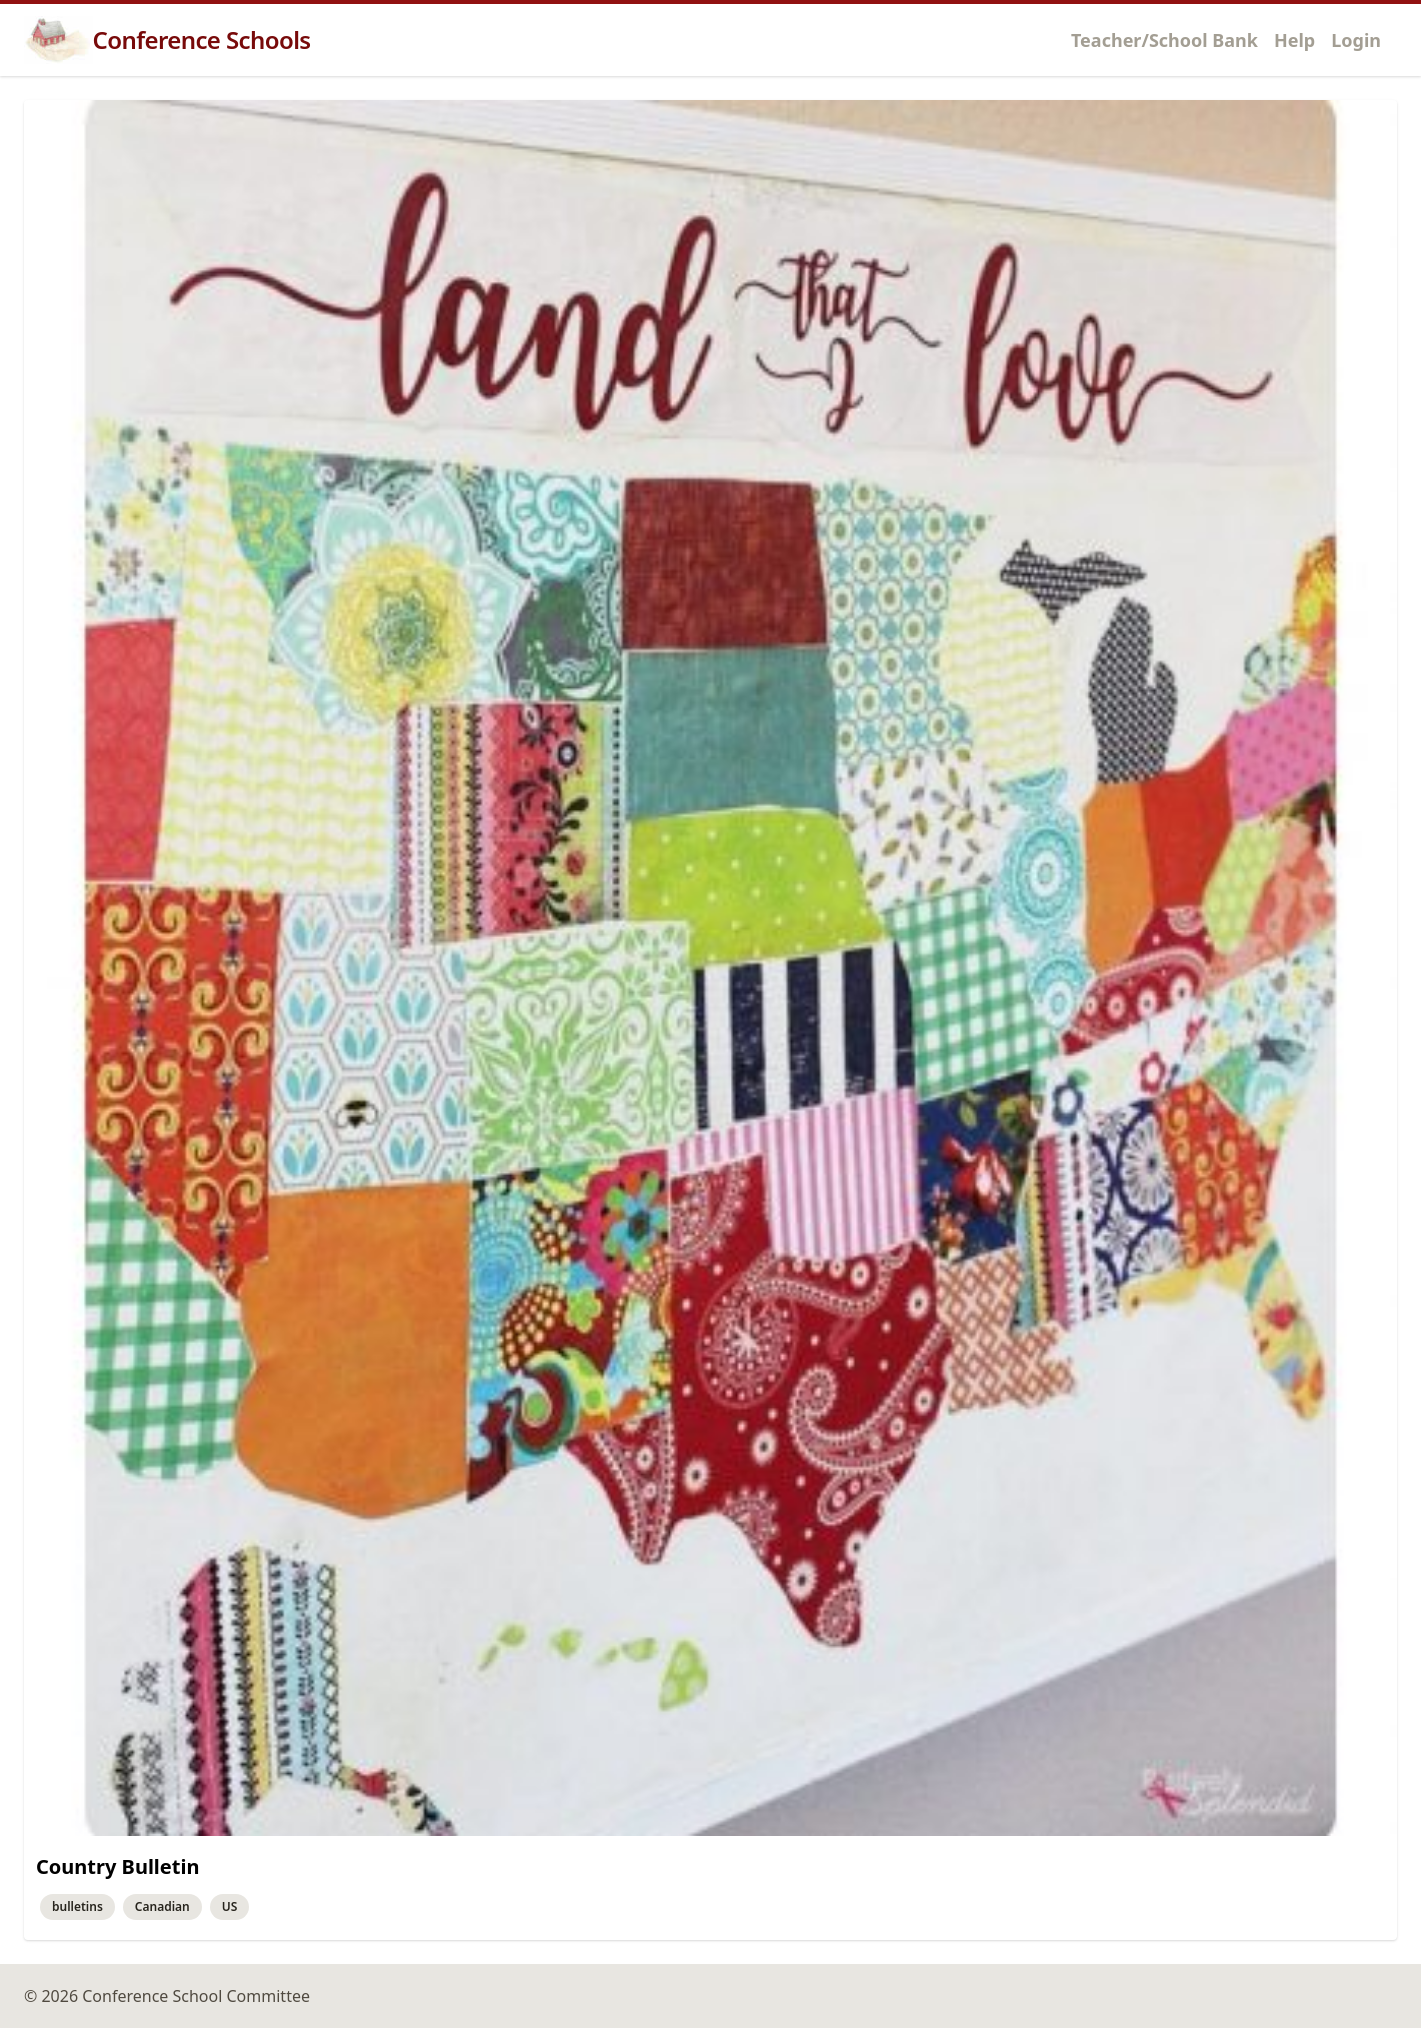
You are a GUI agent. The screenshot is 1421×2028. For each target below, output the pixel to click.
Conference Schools (167, 40)
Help (1294, 40)
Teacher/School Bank (1164, 40)
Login (1356, 40)
